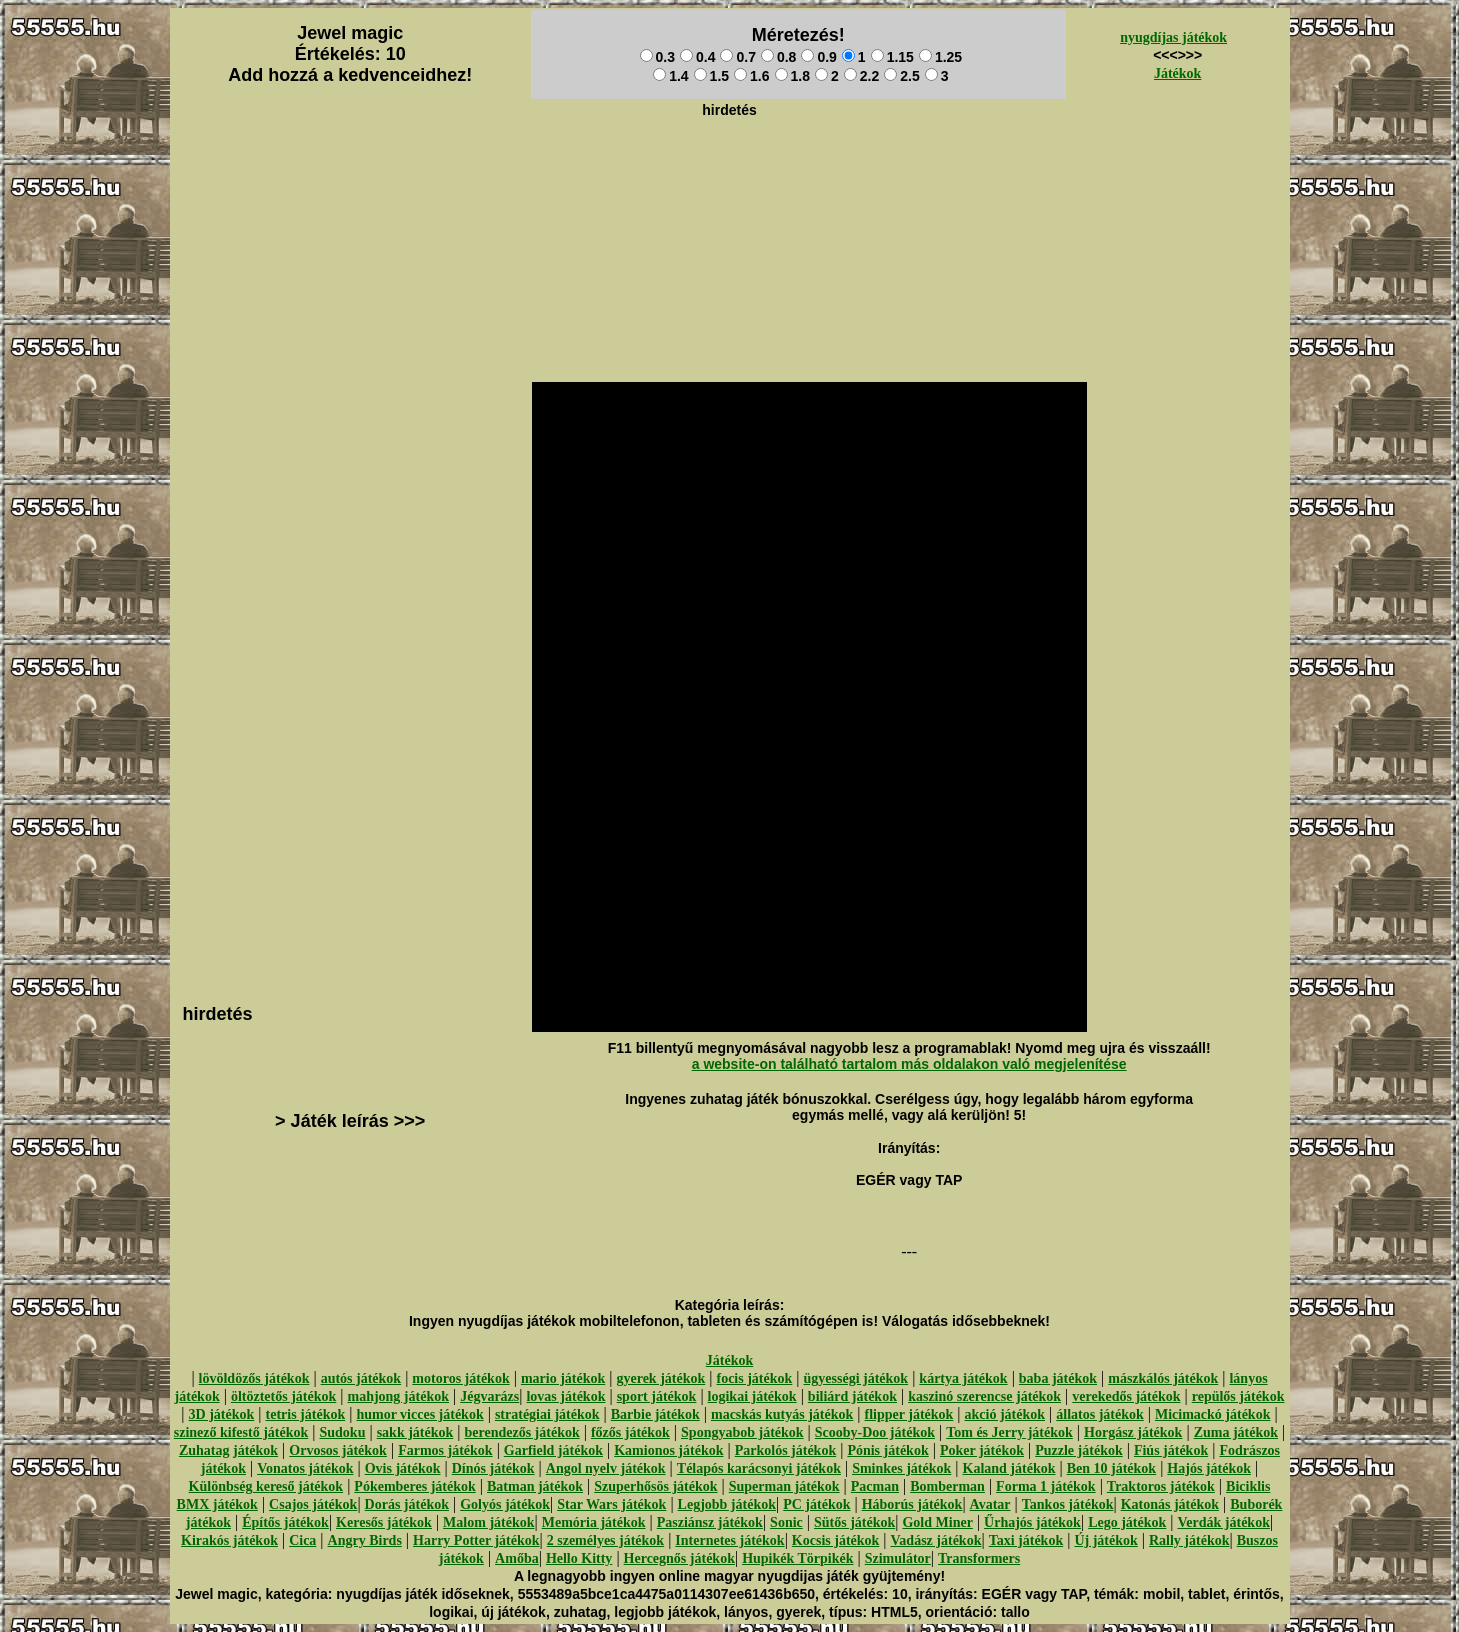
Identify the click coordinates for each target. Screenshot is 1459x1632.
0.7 (737, 57)
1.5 (711, 76)
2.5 (901, 76)
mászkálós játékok (1163, 1378)
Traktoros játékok (1161, 1486)
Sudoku (343, 1432)
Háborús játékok (912, 1504)
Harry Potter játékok (476, 1540)
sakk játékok (415, 1432)
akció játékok (1005, 1414)
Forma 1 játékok (1046, 1486)
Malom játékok (488, 1522)
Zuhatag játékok (228, 1450)
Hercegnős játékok (679, 1558)
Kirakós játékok (229, 1540)
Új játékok (1105, 1540)
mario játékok (563, 1378)
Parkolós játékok (786, 1450)
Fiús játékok (1171, 1450)
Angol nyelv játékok (606, 1468)
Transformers (979, 1558)
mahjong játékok (398, 1396)
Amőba (517, 1558)
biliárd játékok (852, 1396)
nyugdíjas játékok (1173, 37)
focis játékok (754, 1378)
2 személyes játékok (605, 1540)
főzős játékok (630, 1432)
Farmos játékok (445, 1450)
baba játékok (1058, 1378)
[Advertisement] (730, 171)
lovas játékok (565, 1396)
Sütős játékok (854, 1522)
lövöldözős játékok (254, 1378)
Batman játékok (535, 1486)
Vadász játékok (936, 1540)
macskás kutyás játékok (782, 1414)
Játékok (1177, 73)
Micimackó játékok (1212, 1414)
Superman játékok (784, 1486)
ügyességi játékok (856, 1378)
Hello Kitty (579, 1558)
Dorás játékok (407, 1504)
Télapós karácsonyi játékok (759, 1468)
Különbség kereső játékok (266, 1486)
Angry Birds (365, 1540)
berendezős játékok (521, 1432)
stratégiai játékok (547, 1414)
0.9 (818, 57)
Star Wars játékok (611, 1504)
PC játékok (816, 1504)
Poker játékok (982, 1450)
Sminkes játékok (901, 1468)
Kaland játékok (1009, 1468)
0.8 (778, 57)
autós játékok (361, 1378)
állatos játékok (1100, 1414)
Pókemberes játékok (414, 1486)
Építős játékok (285, 1522)
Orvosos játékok (338, 1450)
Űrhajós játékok (1032, 1522)
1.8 (792, 76)
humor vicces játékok (419, 1414)
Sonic (786, 1522)
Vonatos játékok (305, 1468)
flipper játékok (909, 1414)
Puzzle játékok (1078, 1450)
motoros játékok (460, 1378)
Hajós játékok (1209, 1468)
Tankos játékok (1068, 1504)
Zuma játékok (1236, 1432)
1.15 (892, 57)
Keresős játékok (384, 1522)
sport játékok (657, 1396)
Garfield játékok (553, 1450)
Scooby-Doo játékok (875, 1432)
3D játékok (222, 1414)
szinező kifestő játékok (241, 1432)
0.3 (657, 57)
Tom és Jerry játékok (1009, 1432)
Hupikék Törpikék (797, 1558)
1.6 (751, 76)
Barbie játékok (655, 1414)
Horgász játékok (1133, 1432)
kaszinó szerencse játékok (984, 1396)
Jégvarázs (489, 1396)
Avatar (990, 1504)
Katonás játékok (1170, 1504)
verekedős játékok (1126, 1396)
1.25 (940, 57)
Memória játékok (594, 1522)
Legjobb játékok (727, 1504)
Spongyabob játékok (742, 1432)
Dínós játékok (493, 1468)
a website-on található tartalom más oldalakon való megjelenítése (909, 1064)
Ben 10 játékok (1111, 1468)
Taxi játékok (1026, 1540)
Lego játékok (1127, 1522)
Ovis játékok (403, 1468)
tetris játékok (306, 1414)
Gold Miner (937, 1522)
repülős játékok (1238, 1396)
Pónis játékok (887, 1450)
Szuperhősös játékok (655, 1486)
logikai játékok (752, 1396)
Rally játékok (1189, 1540)
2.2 (861, 76)
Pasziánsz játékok (710, 1522)
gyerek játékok (660, 1378)
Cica (302, 1540)
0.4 (697, 57)
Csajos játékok (313, 1504)
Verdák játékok (1224, 1522)
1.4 (670, 76)
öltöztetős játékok (283, 1396)
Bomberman (947, 1486)
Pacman (875, 1486)
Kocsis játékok (836, 1540)
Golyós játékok (505, 1504)
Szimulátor (898, 1558)
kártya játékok (963, 1378)
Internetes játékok (729, 1540)
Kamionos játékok (668, 1450)
